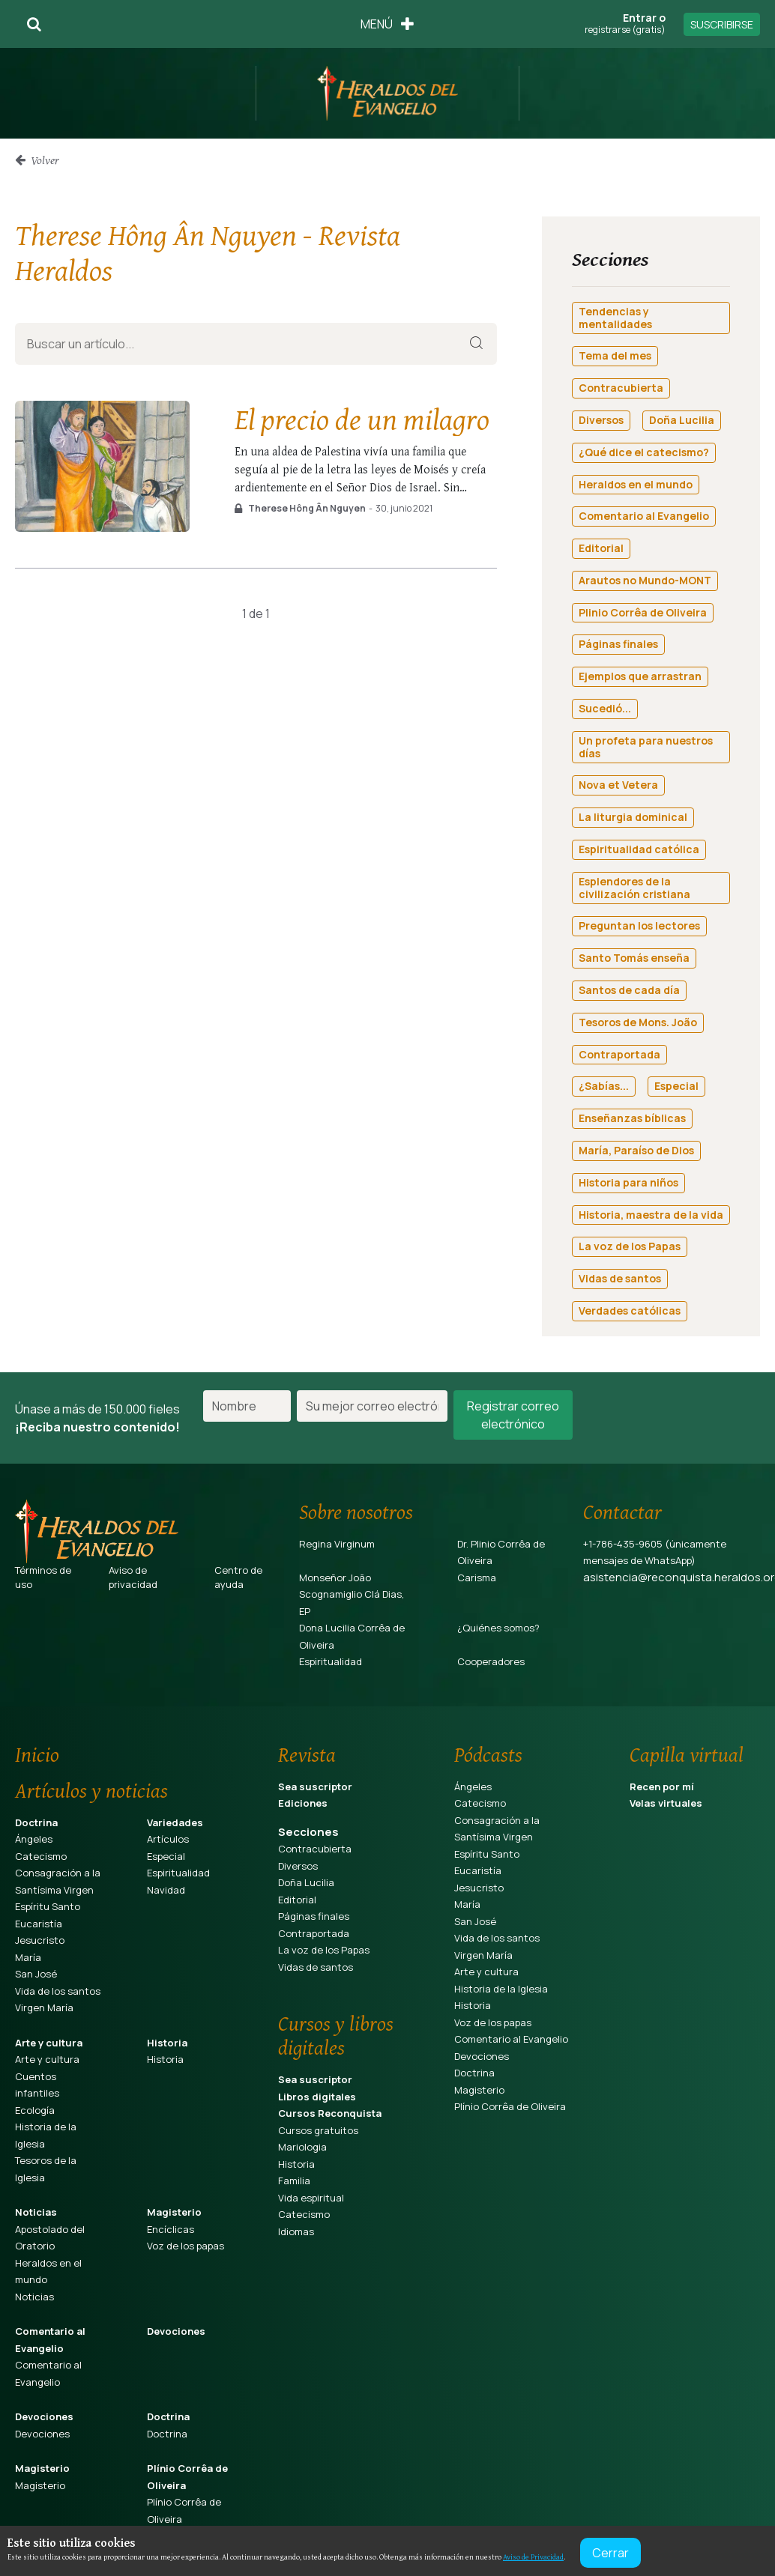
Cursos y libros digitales (335, 2035)
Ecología (35, 2110)
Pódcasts (488, 1754)
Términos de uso (43, 1577)
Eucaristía (38, 1923)
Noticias (36, 2212)
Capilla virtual (687, 1754)
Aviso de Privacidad (533, 2557)
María (28, 1957)
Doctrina (36, 1822)
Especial (166, 1856)
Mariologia (302, 2147)
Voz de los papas (185, 2245)
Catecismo (41, 1856)
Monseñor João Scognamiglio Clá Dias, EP (351, 1594)
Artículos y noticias (91, 1790)
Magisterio (174, 2212)
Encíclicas (170, 2229)
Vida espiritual (311, 2197)
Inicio (37, 1754)
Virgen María (44, 2007)
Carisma (476, 1577)
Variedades (175, 1822)
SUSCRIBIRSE (721, 24)
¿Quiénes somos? (498, 1627)
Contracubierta (315, 1848)
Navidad (166, 1890)
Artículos (168, 1839)
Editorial (297, 1899)
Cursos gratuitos (318, 2130)
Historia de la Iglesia (501, 1988)
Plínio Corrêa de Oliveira (510, 2106)
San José (36, 1974)
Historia (167, 2042)
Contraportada (313, 1933)
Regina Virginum (337, 1544)
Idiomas (296, 2231)
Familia (294, 2180)
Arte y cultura (48, 2042)
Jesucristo (39, 1940)
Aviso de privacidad (133, 1577)
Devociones (176, 2331)
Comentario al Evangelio (511, 2039)
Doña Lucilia (306, 1882)
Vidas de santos (315, 1967)
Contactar (622, 1512)
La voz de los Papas (324, 1950)
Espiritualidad (330, 1661)
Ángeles (33, 1839)
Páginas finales (313, 1916)
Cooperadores (491, 1661)
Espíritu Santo (47, 1906)
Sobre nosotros (356, 1512)
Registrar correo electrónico (513, 1415)
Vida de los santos (57, 1991)
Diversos (298, 1866)
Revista (307, 1754)
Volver (37, 160)
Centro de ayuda (238, 1577)
